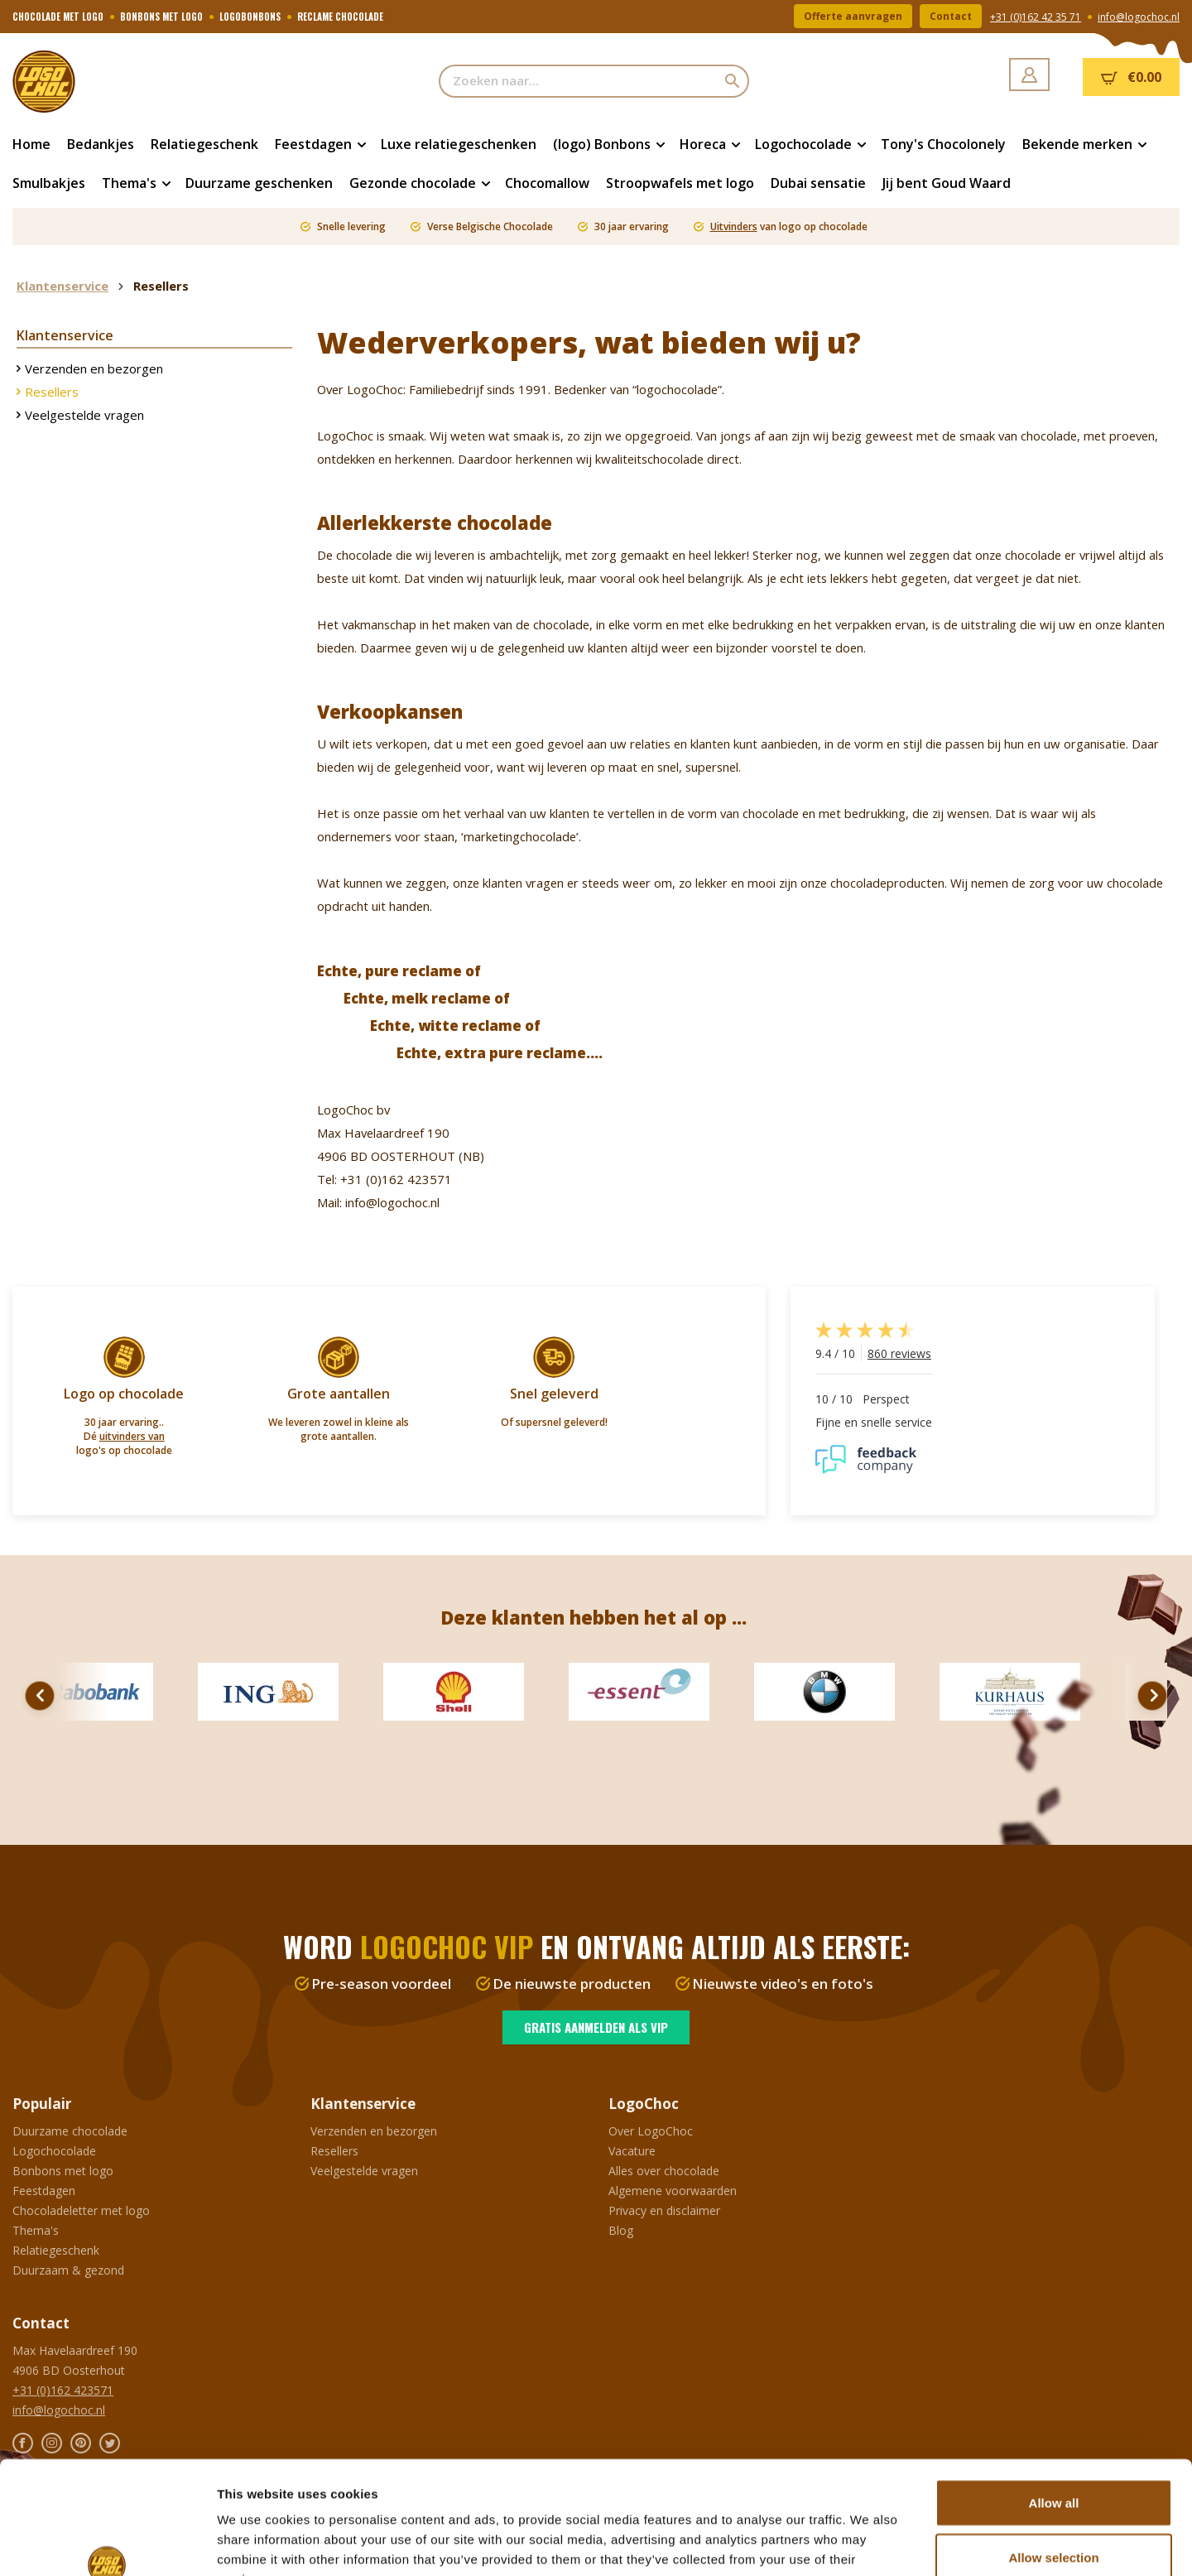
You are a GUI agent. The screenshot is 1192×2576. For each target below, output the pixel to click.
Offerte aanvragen (853, 16)
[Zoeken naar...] (578, 81)
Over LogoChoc (650, 2131)
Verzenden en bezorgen (94, 368)
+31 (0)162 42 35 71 (1035, 17)
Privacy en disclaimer (664, 2210)
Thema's (35, 2230)
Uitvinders (733, 226)
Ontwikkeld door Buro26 (156, 2550)
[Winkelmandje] (1131, 77)
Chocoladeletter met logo (81, 2210)
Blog (620, 2230)
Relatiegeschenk (55, 2250)
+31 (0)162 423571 (62, 2390)
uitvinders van (132, 1436)
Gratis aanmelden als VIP (596, 2027)
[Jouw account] (1029, 74)
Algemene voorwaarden (672, 2190)
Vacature (632, 2151)
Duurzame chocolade (69, 2131)
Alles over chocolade (663, 2171)
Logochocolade (54, 2151)
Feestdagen (43, 2190)
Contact (951, 16)
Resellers (52, 391)
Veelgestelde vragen (84, 415)
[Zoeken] (733, 81)
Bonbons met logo (62, 2171)
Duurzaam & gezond (68, 2270)
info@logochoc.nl (1139, 17)
